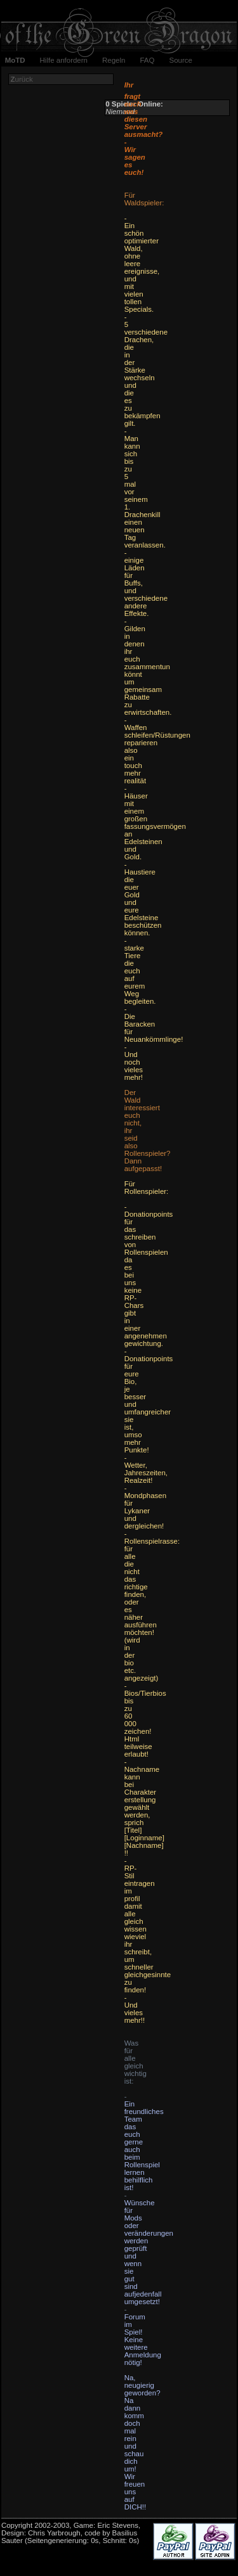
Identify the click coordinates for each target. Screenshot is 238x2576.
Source (180, 60)
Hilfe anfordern (64, 60)
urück (22, 79)
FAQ (147, 60)
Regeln (113, 60)
